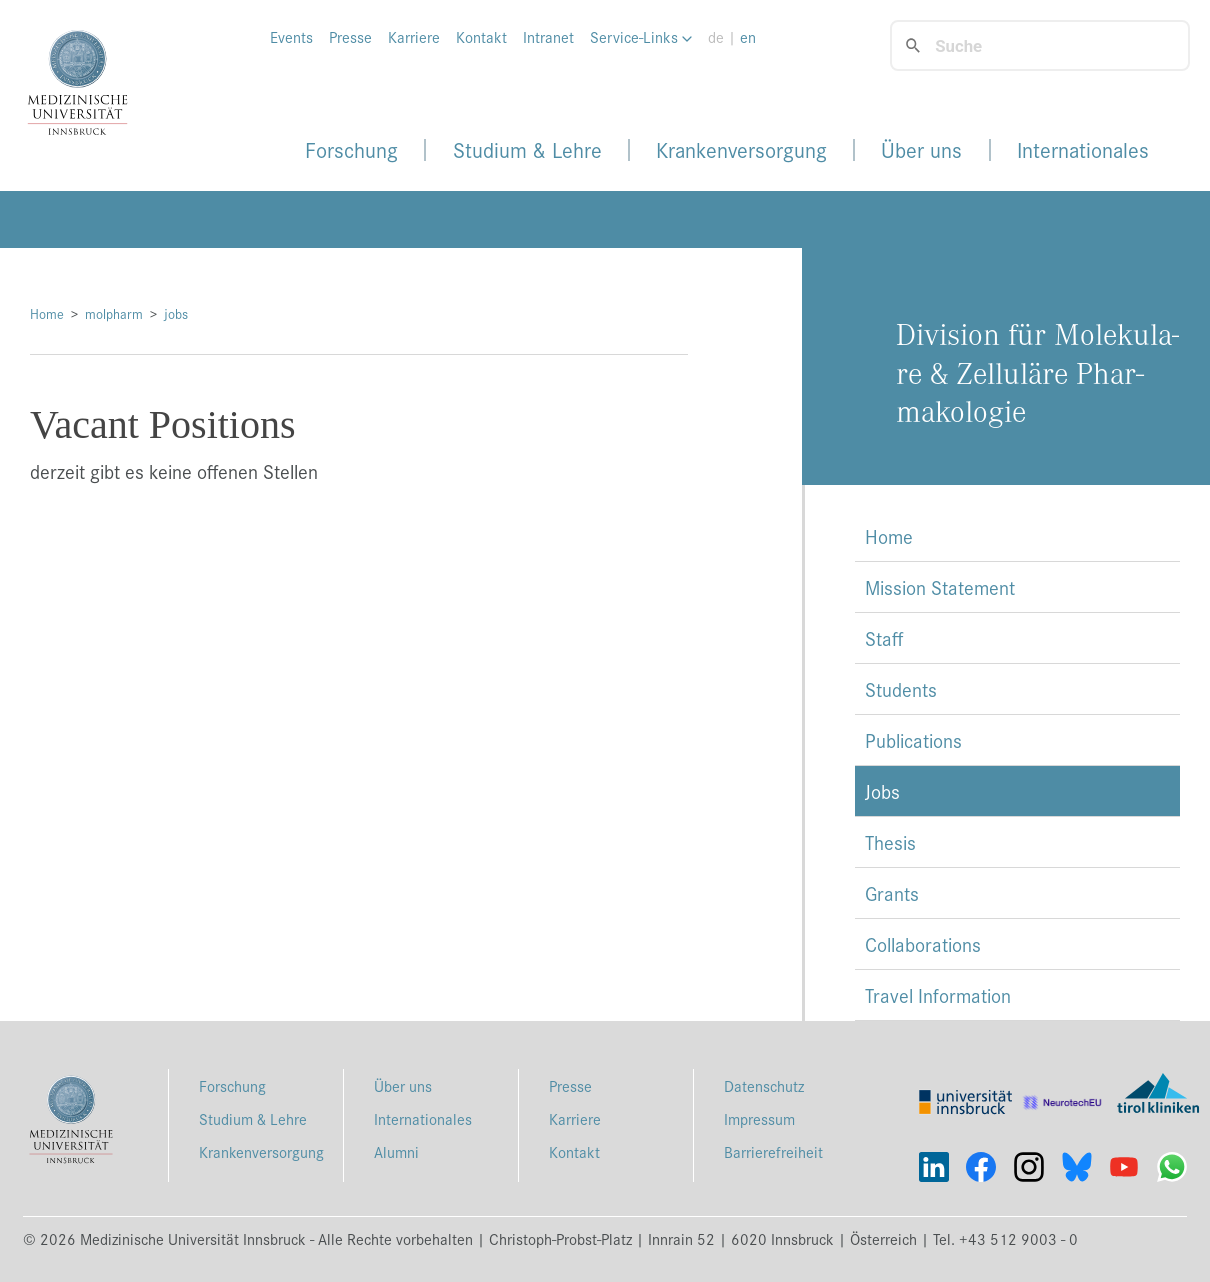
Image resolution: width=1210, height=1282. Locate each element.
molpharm (114, 313)
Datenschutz (764, 1085)
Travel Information (938, 995)
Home (47, 313)
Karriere (414, 37)
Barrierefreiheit (773, 1151)
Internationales (1083, 150)
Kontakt (481, 37)
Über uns (921, 150)
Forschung (351, 150)
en (748, 37)
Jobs (882, 791)
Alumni (396, 1151)
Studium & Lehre (527, 150)
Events (291, 37)
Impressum (759, 1118)
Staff (884, 638)
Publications (913, 740)
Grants (892, 893)
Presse (350, 37)
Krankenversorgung (741, 150)
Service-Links (641, 37)
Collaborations (923, 944)
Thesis (890, 842)
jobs (176, 313)
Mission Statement (940, 587)
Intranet (548, 37)
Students (901, 689)
